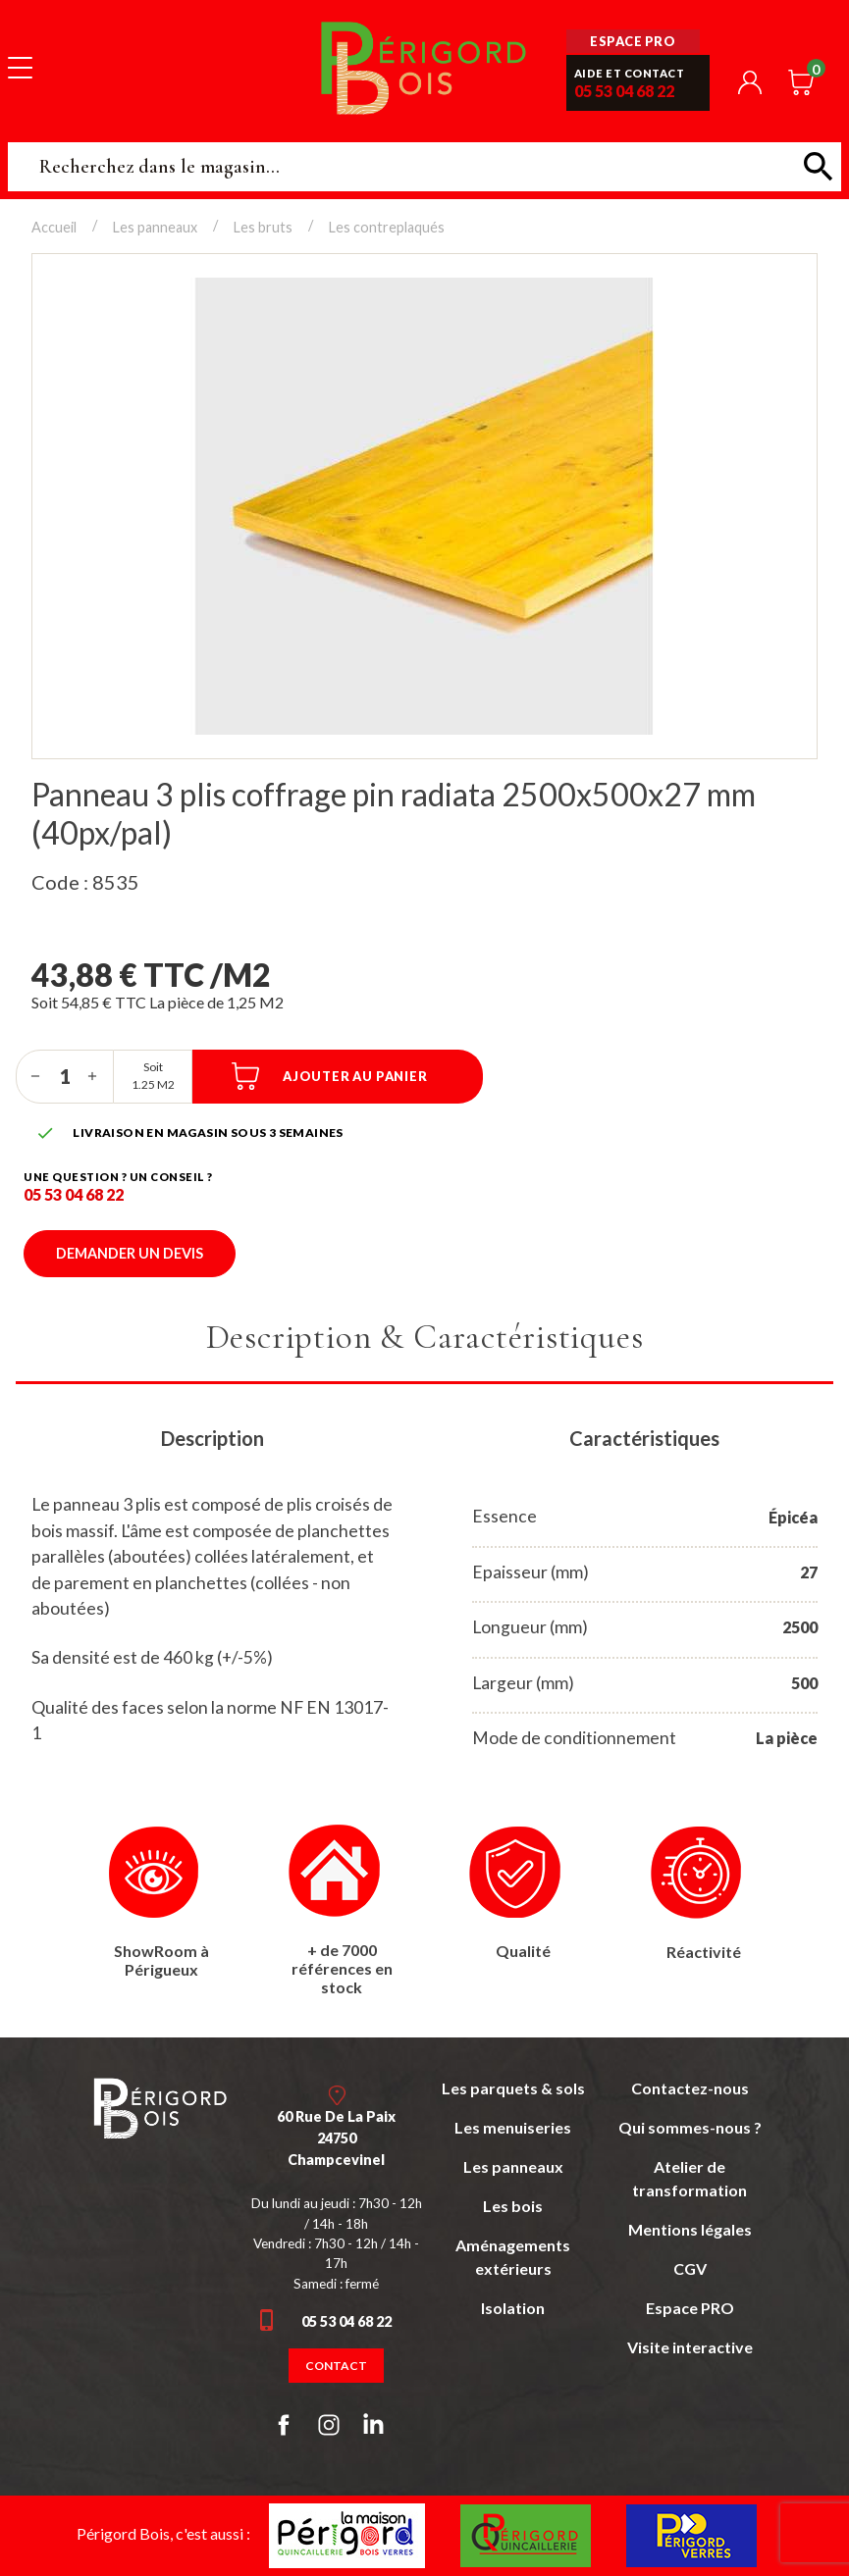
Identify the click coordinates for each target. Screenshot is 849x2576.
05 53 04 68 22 (624, 90)
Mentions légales (690, 2229)
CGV (690, 2268)
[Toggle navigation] (20, 67)
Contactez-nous (690, 2088)
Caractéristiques (644, 1438)
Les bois (513, 2205)
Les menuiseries (512, 2127)
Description (212, 1438)
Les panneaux (513, 2166)
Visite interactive (690, 2347)
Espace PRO (690, 2307)
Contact (336, 2365)
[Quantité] (65, 1076)
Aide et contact (629, 73)
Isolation (513, 2307)
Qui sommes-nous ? (690, 2127)
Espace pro (632, 41)
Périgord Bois (424, 67)
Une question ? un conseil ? (118, 1176)
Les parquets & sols (513, 2088)
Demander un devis (129, 1253)
